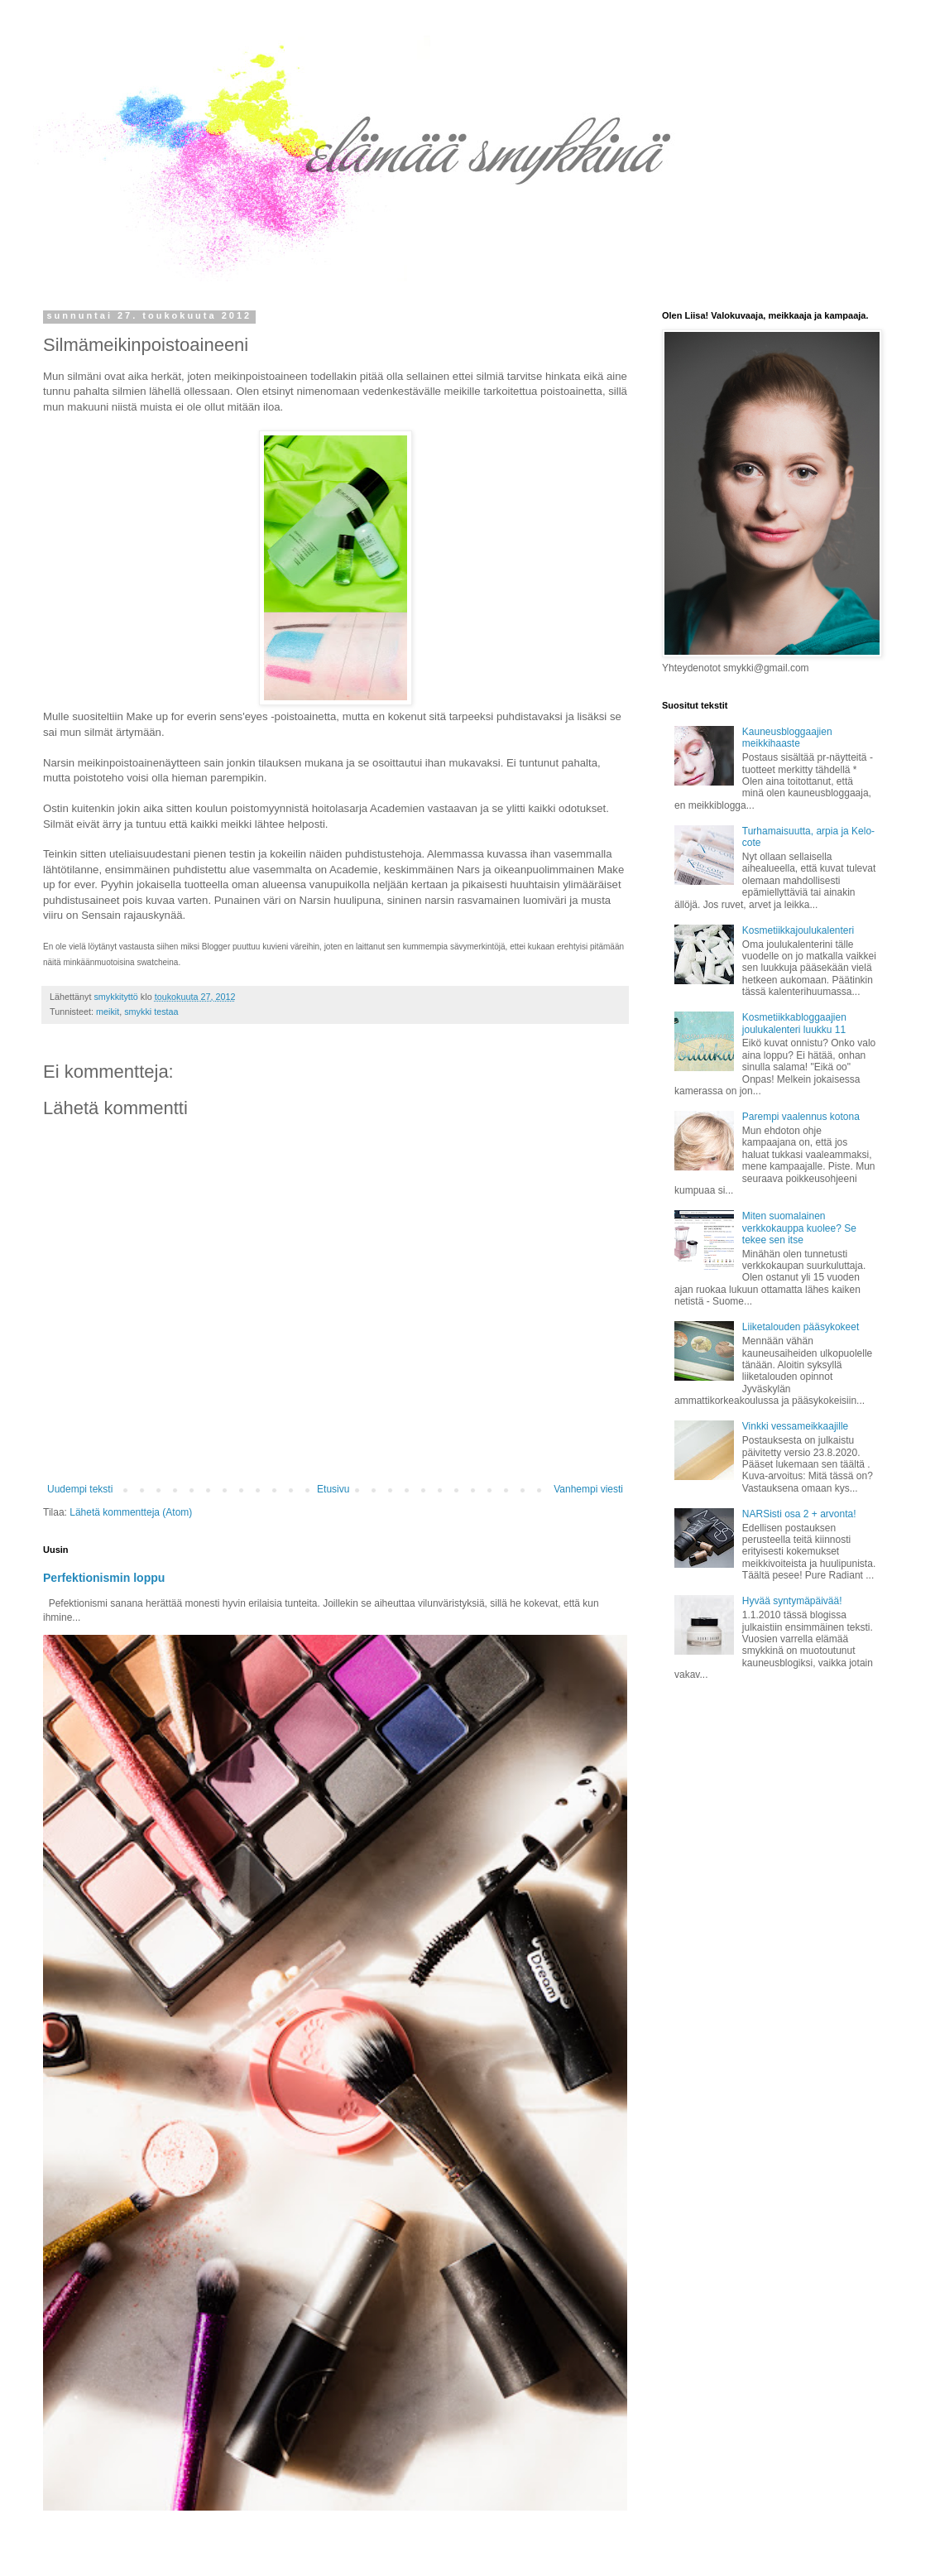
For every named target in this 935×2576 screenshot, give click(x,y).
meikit (107, 1011)
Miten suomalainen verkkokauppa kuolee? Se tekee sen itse (799, 1228)
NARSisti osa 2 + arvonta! (799, 1514)
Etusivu (333, 1489)
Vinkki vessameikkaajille (795, 1426)
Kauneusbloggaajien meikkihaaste (787, 737)
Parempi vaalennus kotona (801, 1116)
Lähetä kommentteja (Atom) (131, 1512)
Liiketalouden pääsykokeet (800, 1327)
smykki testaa (151, 1011)
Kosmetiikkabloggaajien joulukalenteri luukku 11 (794, 1023)
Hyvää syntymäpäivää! (792, 1601)
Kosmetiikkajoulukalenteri (798, 930)
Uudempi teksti (80, 1489)
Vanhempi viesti (588, 1489)
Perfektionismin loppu (104, 1577)
